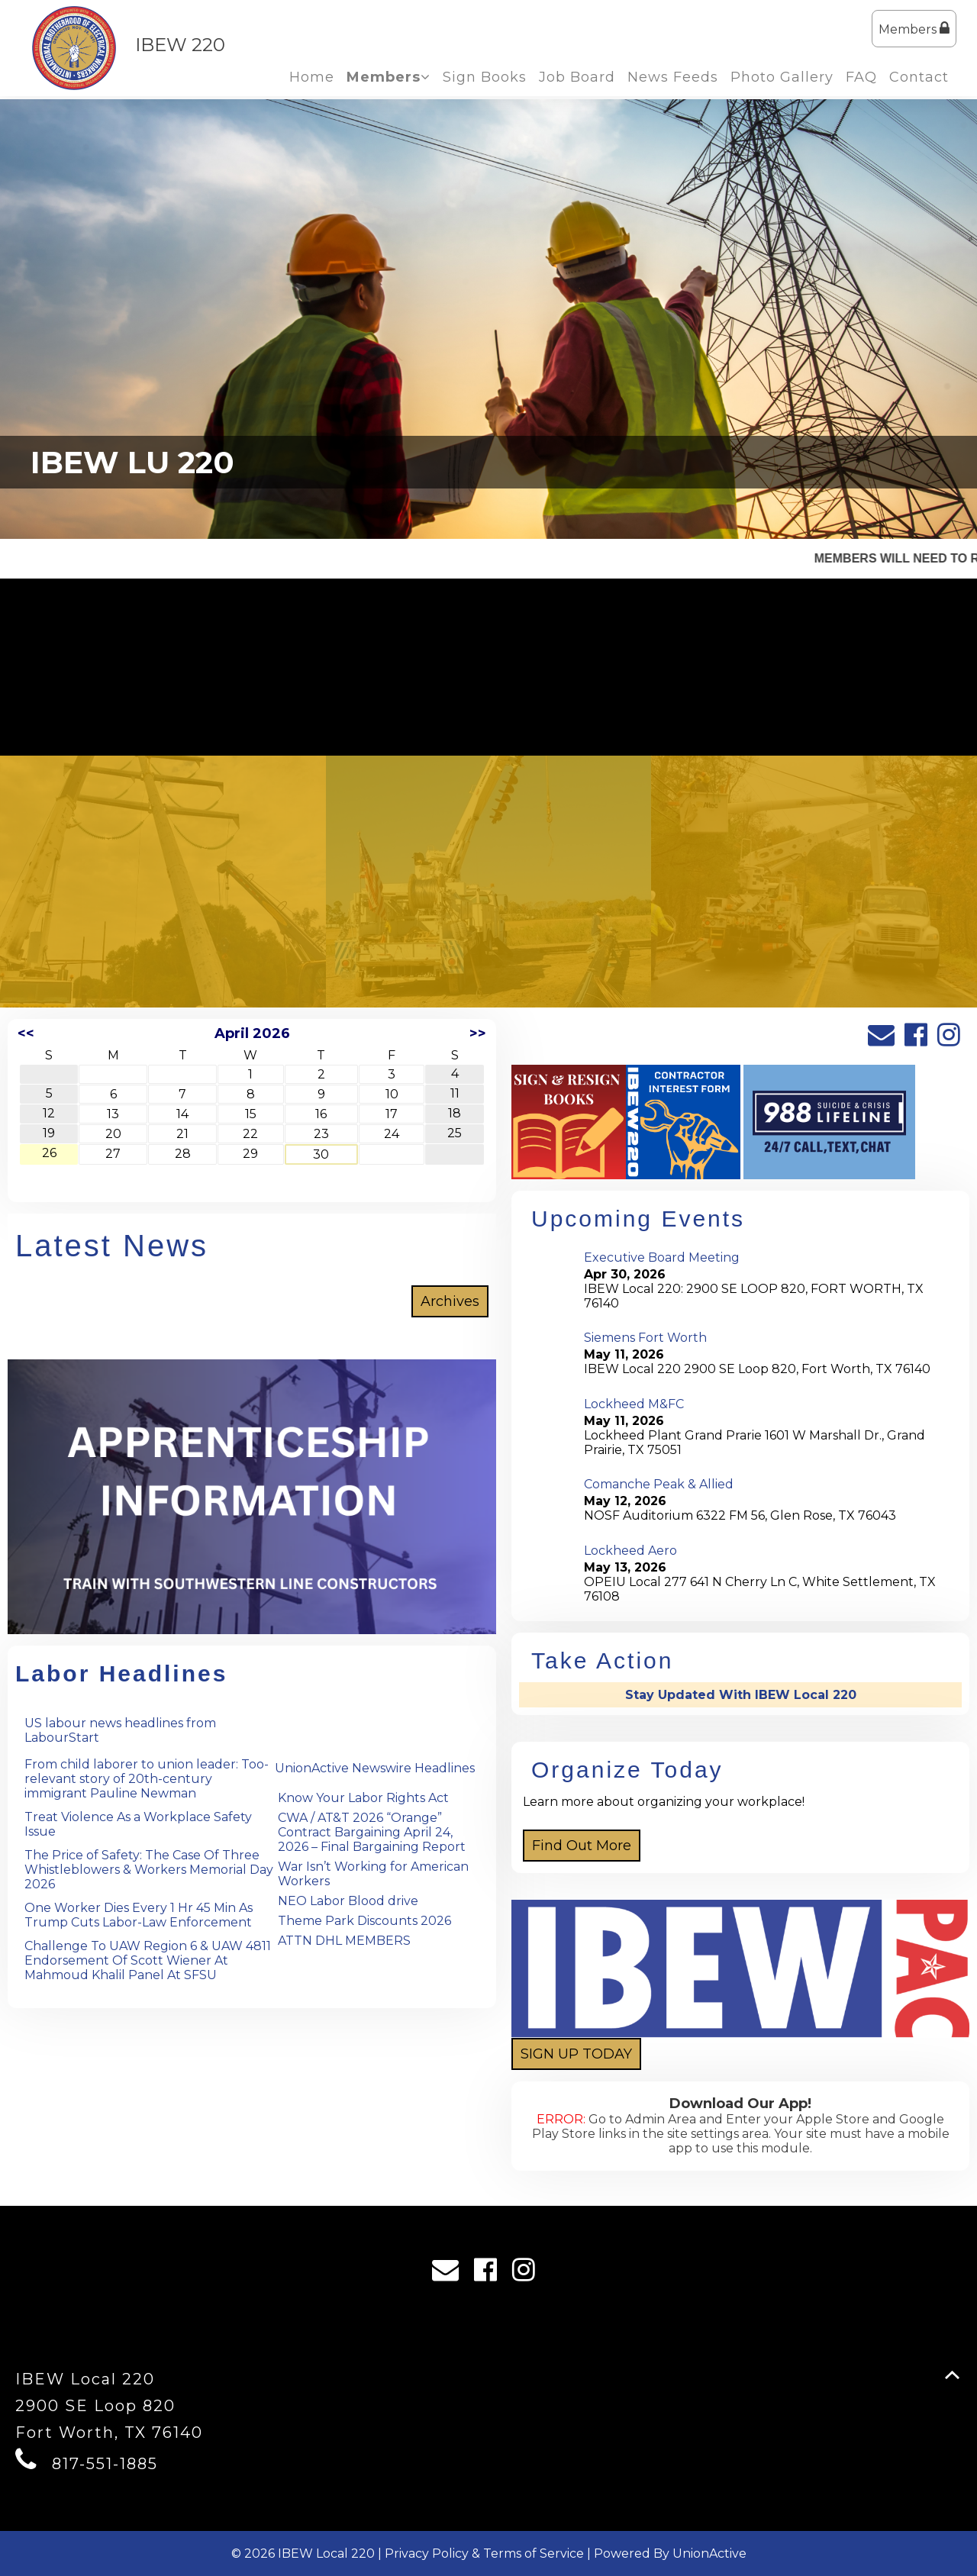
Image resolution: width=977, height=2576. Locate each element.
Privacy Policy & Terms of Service (484, 2553)
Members (914, 29)
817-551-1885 (105, 2464)
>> (477, 1033)
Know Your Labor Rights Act (363, 1798)
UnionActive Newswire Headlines (375, 1768)
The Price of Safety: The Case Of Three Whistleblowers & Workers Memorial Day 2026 (148, 1869)
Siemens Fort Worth (645, 1337)
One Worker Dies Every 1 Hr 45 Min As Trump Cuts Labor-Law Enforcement (138, 1915)
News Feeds (672, 77)
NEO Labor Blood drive (348, 1901)
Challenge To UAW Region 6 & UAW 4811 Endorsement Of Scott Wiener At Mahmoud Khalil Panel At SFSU (147, 1960)
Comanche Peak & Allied (659, 1484)
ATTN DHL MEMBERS (344, 1940)
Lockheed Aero (630, 1550)
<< (26, 1033)
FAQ (861, 77)
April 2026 (252, 1033)
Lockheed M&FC (634, 1404)
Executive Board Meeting (662, 1257)
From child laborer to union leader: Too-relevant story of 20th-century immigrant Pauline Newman (146, 1779)
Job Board (577, 77)
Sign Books (485, 77)
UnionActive (709, 2553)
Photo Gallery (782, 77)
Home (311, 77)
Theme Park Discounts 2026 (364, 1920)
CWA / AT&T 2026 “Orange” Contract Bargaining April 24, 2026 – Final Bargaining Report (372, 1832)
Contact (919, 77)
